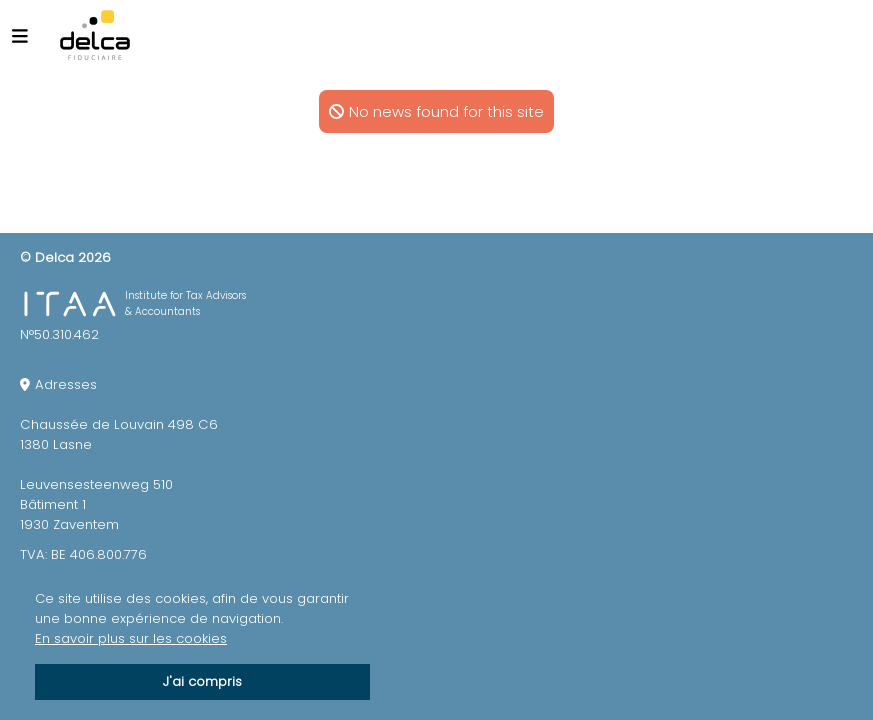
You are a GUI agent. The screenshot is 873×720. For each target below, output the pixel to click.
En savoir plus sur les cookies (131, 638)
